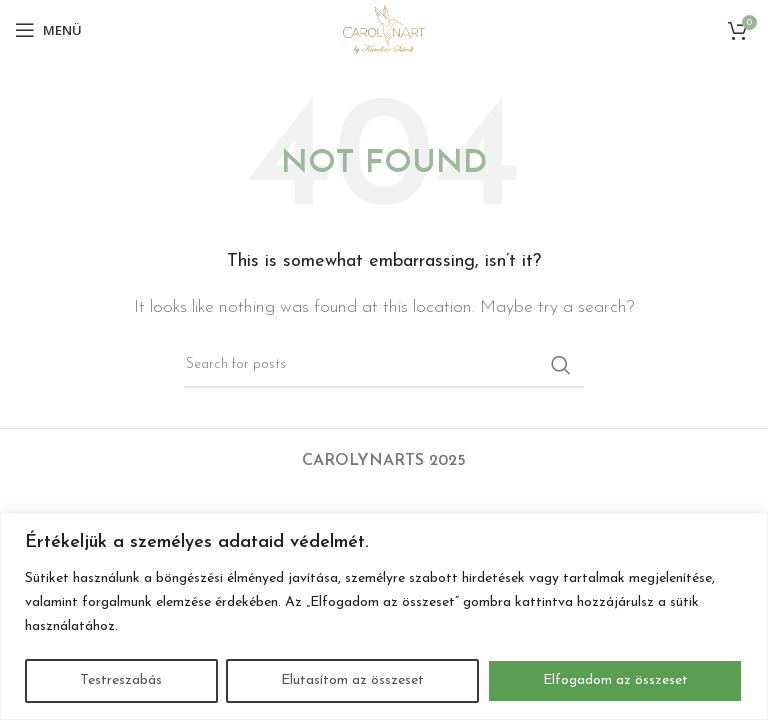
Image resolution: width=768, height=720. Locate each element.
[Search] (384, 365)
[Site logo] (384, 29)
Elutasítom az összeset (352, 680)
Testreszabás (121, 680)
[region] (384, 616)
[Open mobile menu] (48, 30)
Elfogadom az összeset (615, 680)
